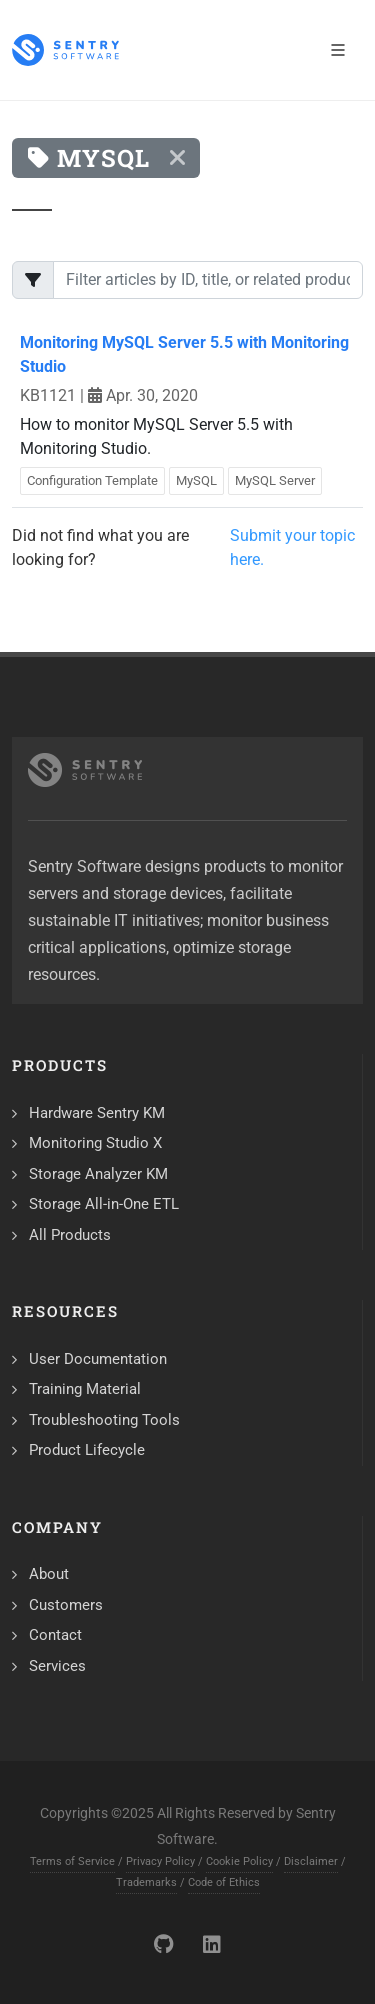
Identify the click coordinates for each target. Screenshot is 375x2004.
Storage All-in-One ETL (104, 1204)
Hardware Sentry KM (97, 1113)
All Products (70, 1235)
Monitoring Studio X (95, 1143)
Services (57, 1666)
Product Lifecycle (87, 1450)
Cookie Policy (239, 1861)
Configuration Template (92, 480)
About (49, 1574)
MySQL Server (275, 480)
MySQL (196, 480)
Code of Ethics (224, 1882)
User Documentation (98, 1359)
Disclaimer (311, 1861)
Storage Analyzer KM (98, 1174)
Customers (66, 1605)
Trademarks (146, 1882)
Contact (55, 1635)
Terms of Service (72, 1861)
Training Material (85, 1389)
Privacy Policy (160, 1861)
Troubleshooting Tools (104, 1420)
